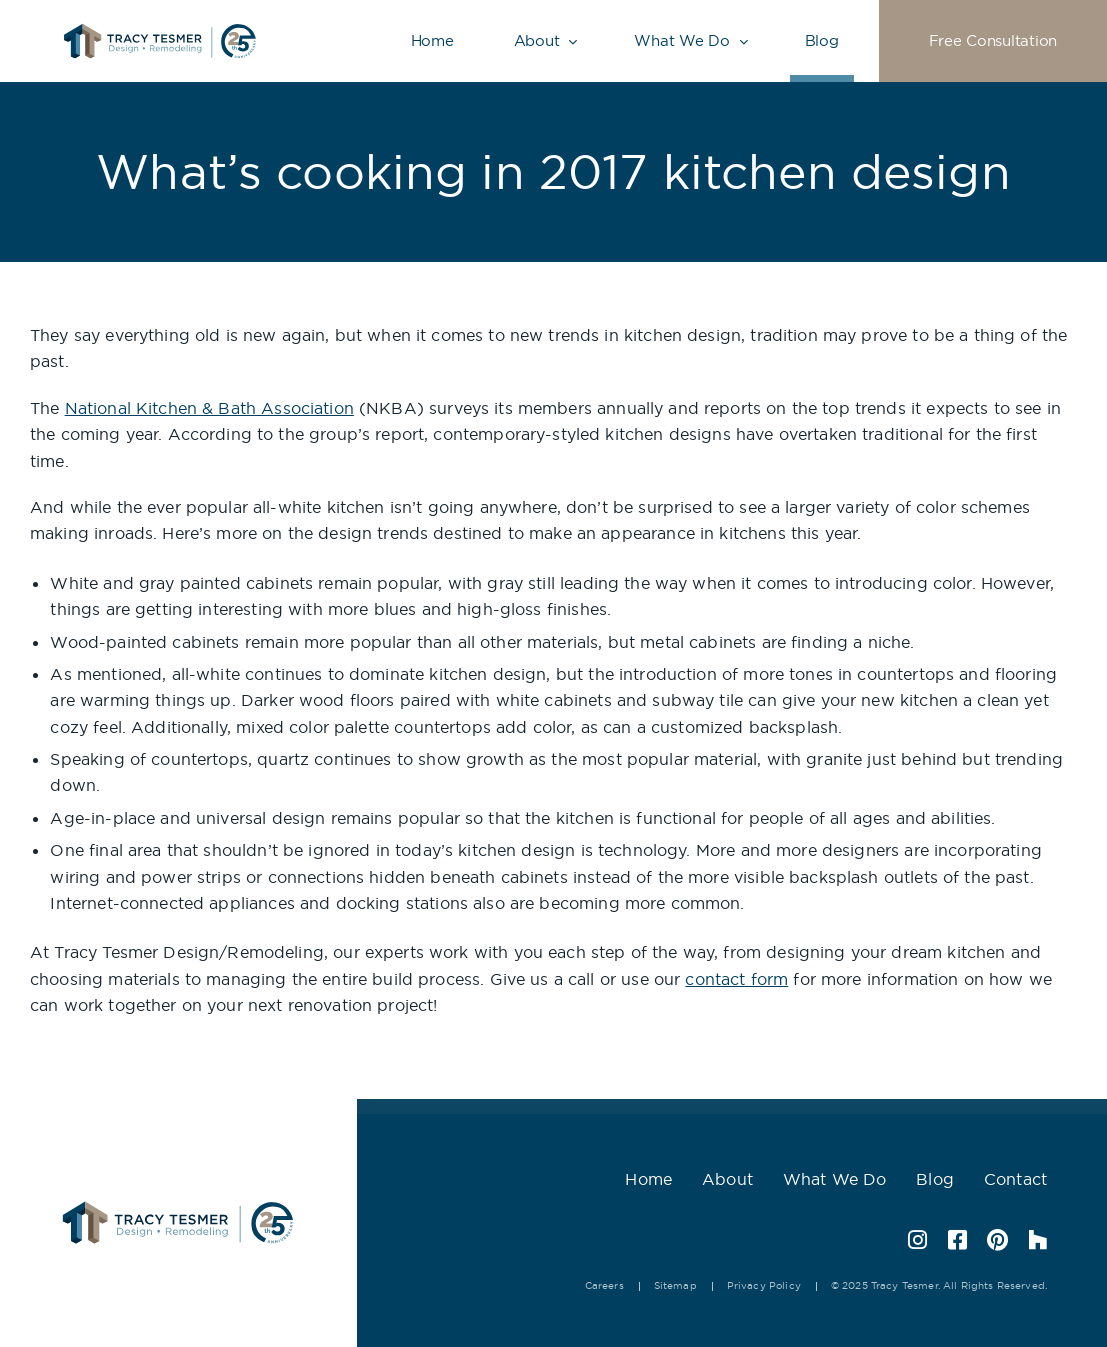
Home (432, 40)
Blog (822, 40)
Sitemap (675, 1285)
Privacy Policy (764, 1285)
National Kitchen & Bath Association (209, 408)
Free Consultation (993, 40)
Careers (604, 1285)
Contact (1015, 1179)
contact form (736, 979)
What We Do (681, 40)
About (537, 40)
